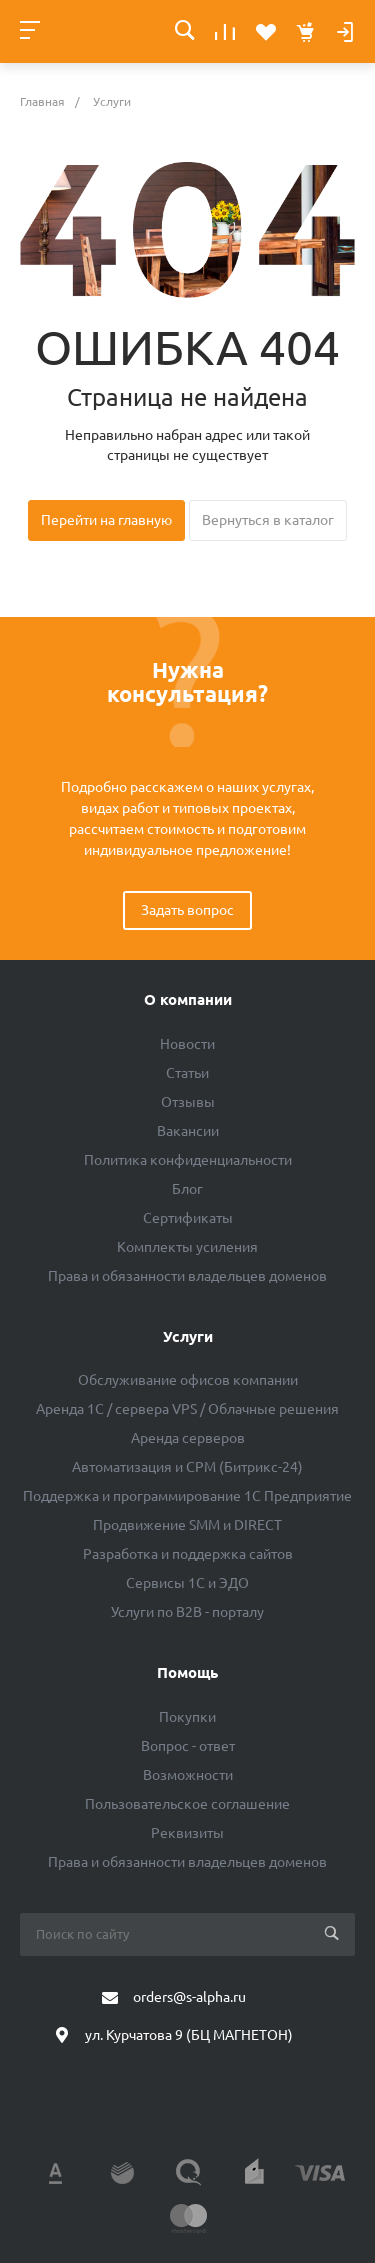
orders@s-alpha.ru (189, 1997)
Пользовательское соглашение (187, 1804)
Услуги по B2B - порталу (187, 1612)
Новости (187, 1044)
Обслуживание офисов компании (188, 1380)
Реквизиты (187, 1833)
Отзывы (188, 1102)
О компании (188, 999)
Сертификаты (188, 1218)
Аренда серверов (188, 1438)
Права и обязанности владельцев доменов (187, 1276)
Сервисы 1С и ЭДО (187, 1583)
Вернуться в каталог (268, 520)
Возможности (188, 1775)
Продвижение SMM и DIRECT (187, 1525)
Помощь (187, 1672)
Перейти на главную (106, 520)
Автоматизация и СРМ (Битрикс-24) (187, 1467)
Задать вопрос (187, 910)
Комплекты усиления (187, 1247)
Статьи (187, 1073)
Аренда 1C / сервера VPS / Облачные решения (187, 1409)
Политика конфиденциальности (188, 1160)
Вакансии (188, 1131)
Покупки (187, 1717)
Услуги (188, 1336)
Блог (187, 1189)
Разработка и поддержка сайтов (188, 1554)
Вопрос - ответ (188, 1746)
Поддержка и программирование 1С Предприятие (187, 1496)
